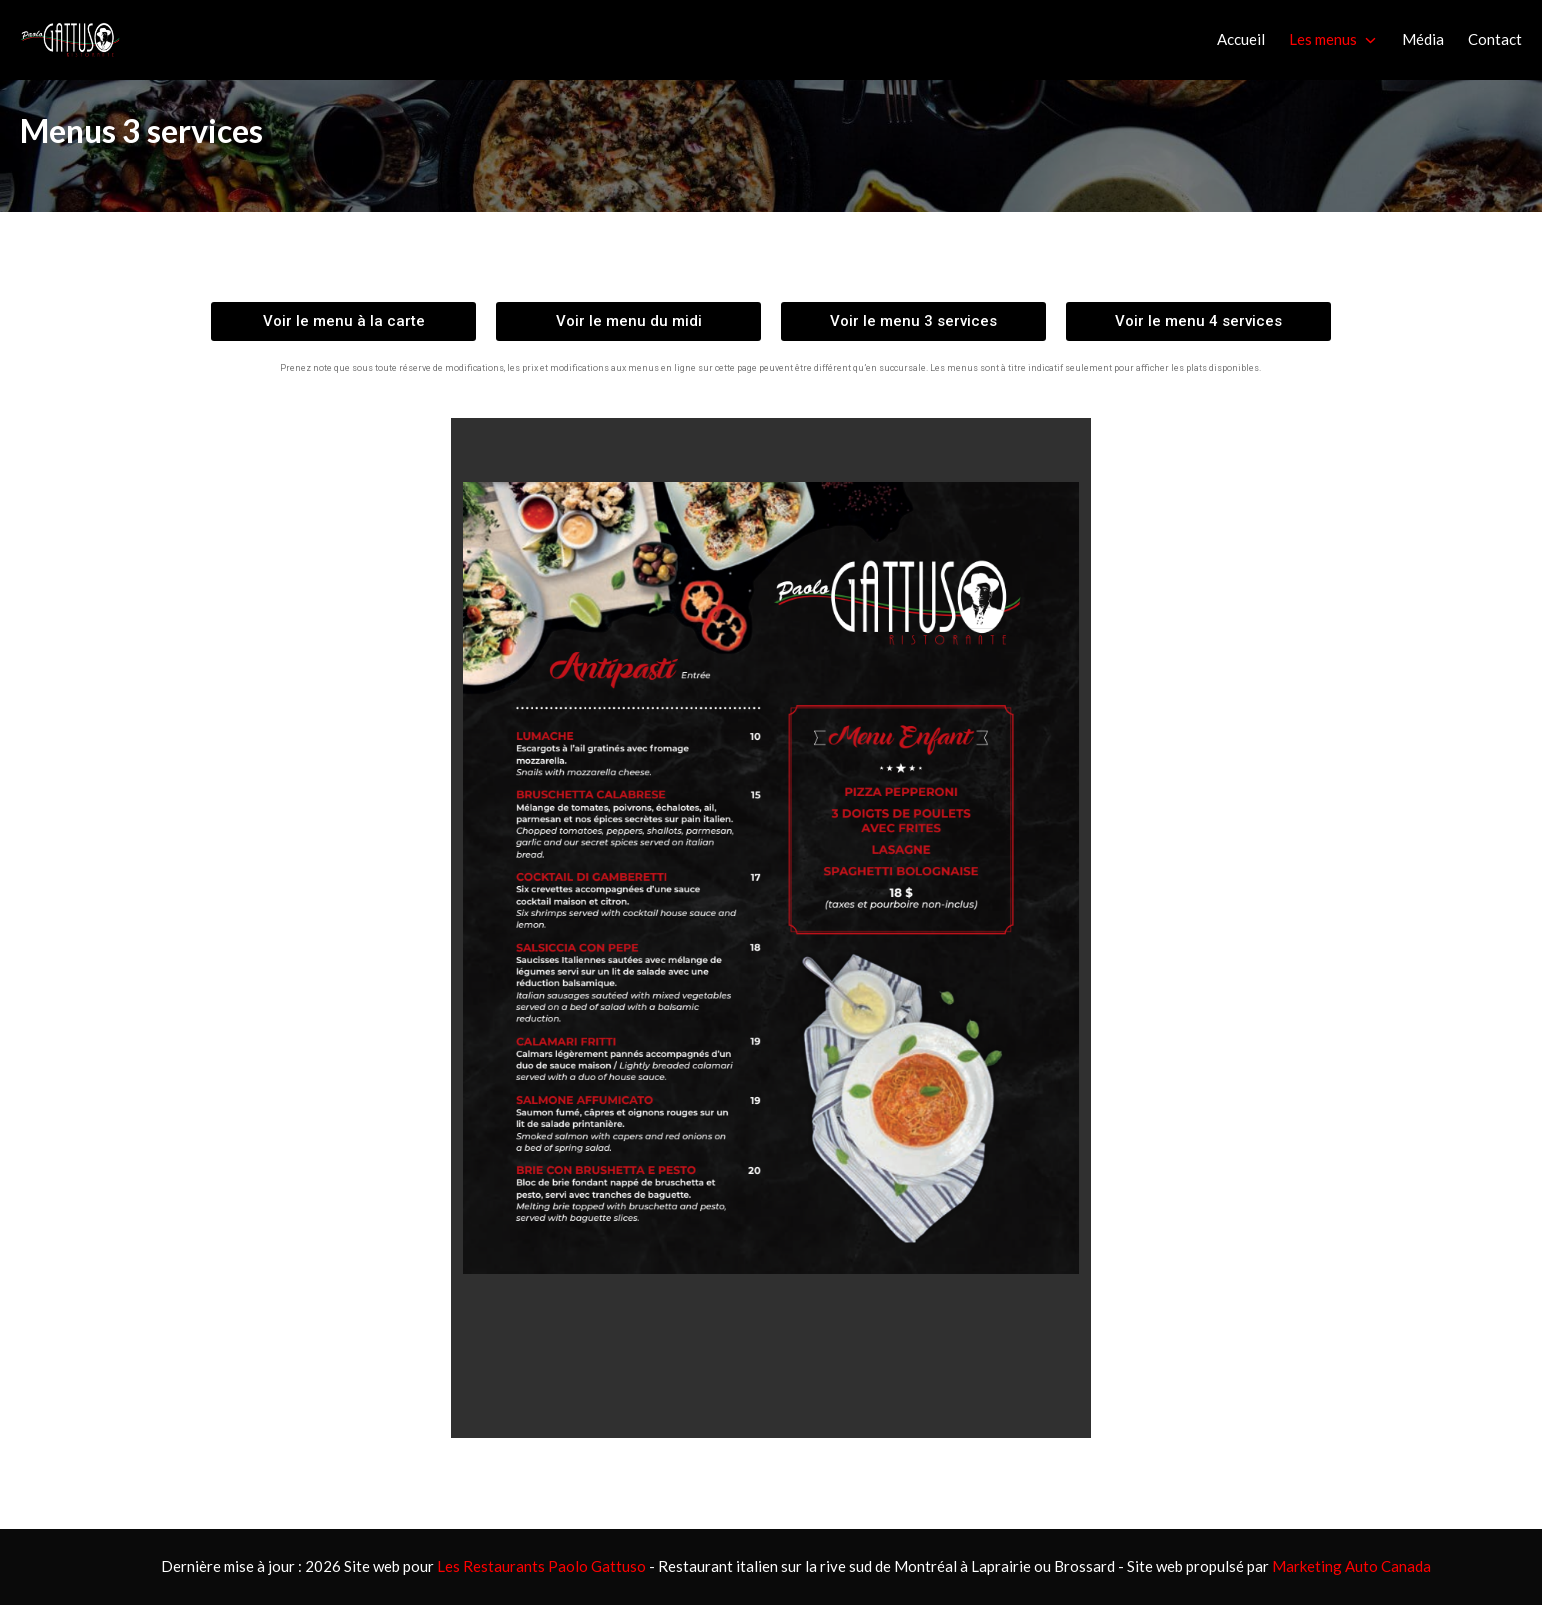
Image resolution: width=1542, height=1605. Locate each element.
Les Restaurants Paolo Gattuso (541, 1566)
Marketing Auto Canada (1351, 1566)
